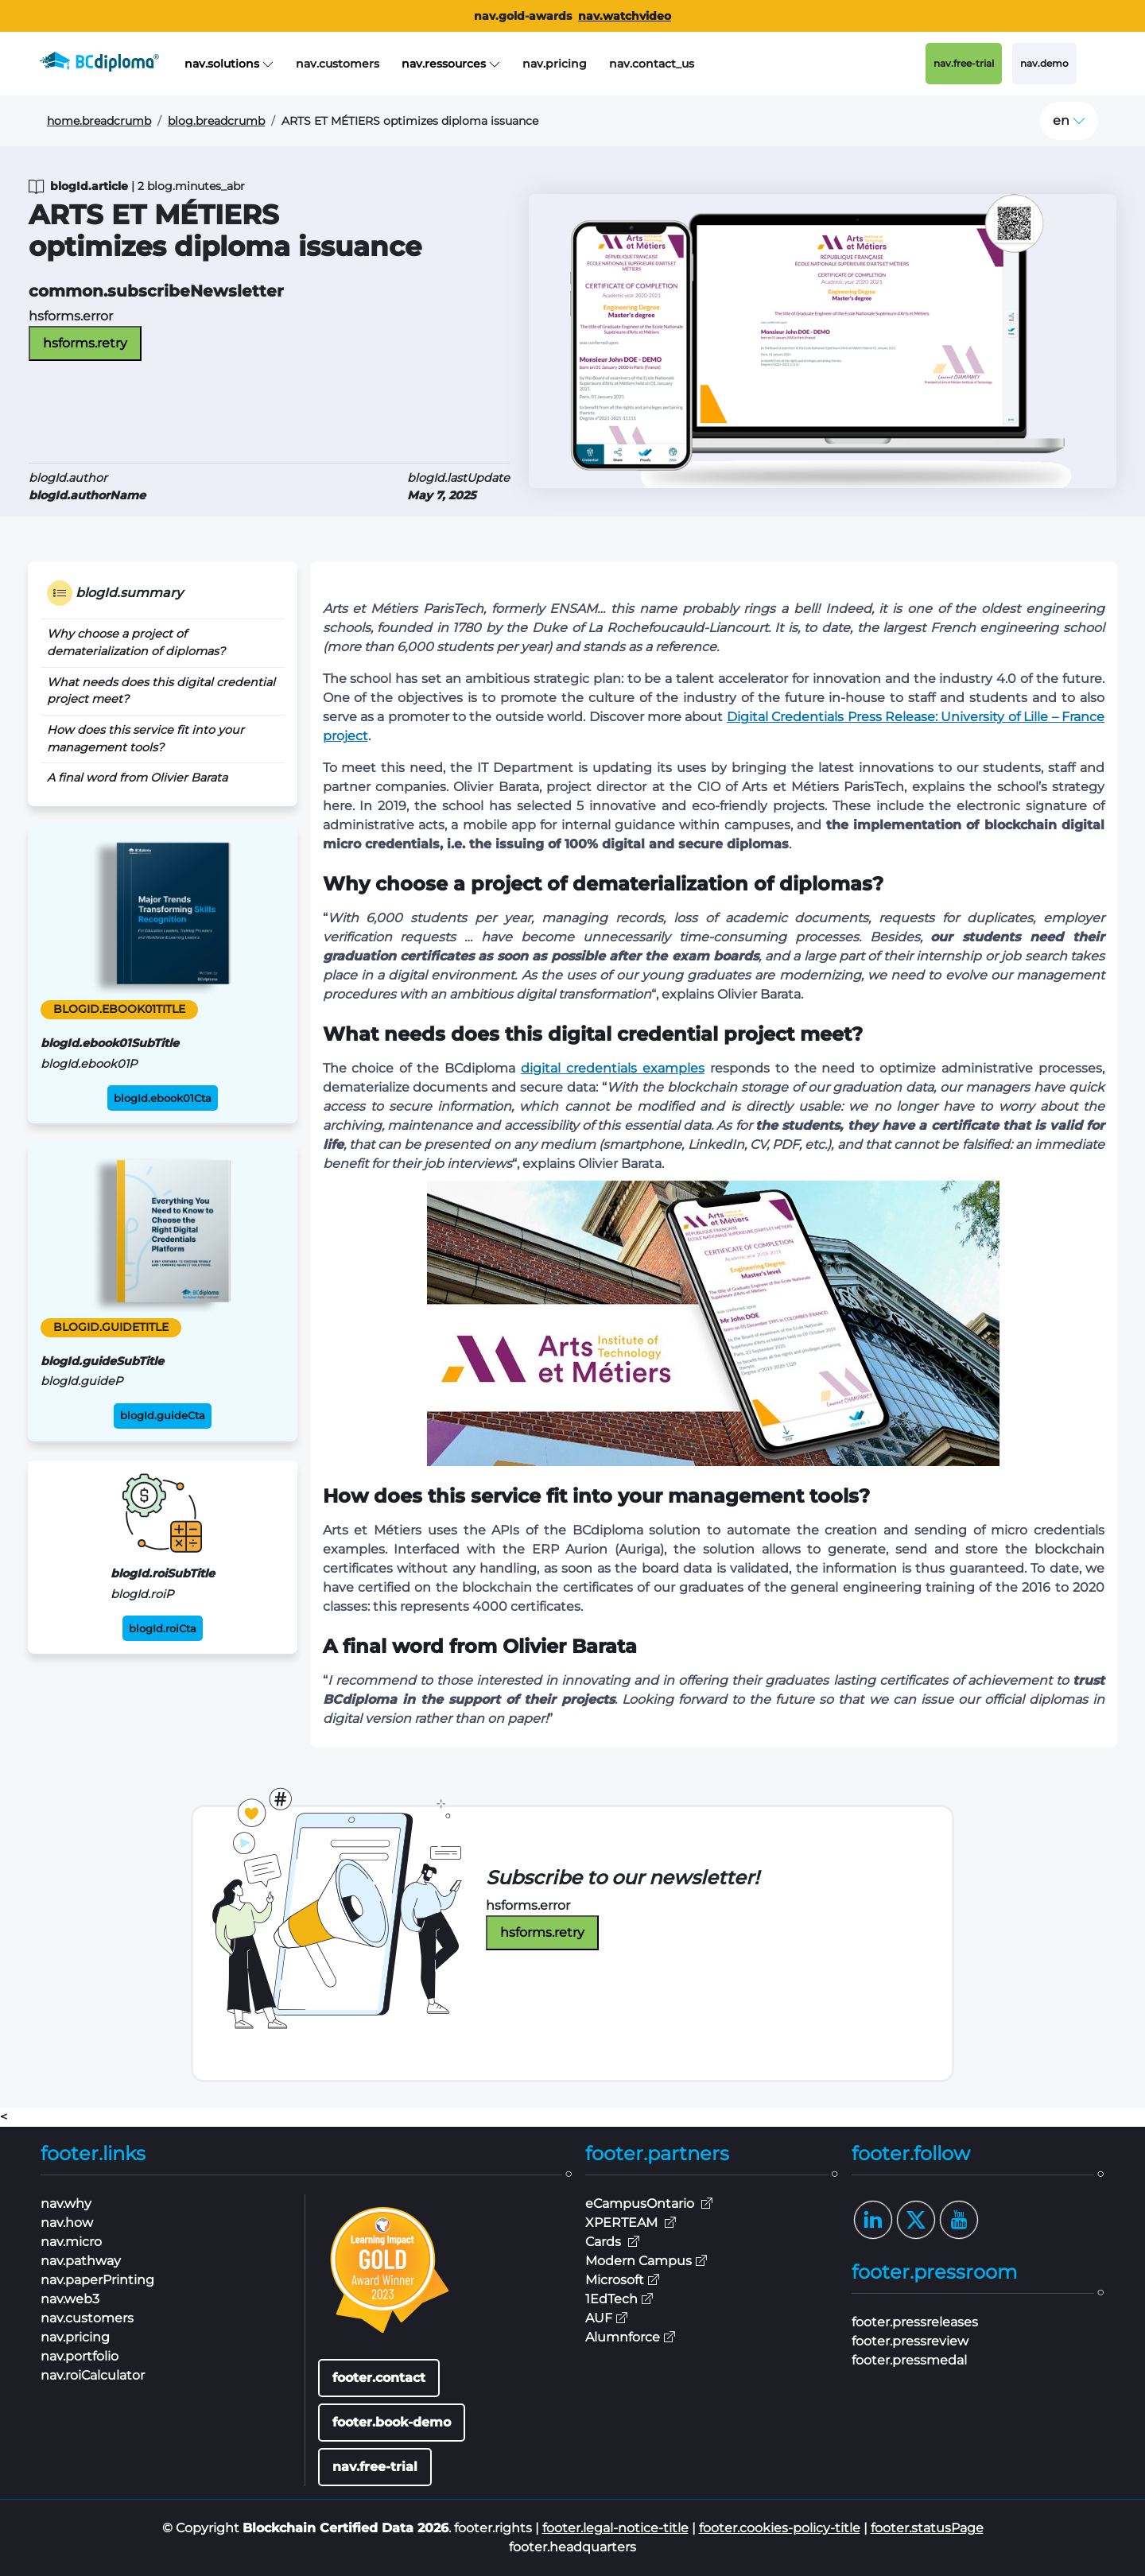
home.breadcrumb (99, 120)
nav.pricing (554, 63)
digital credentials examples (612, 1068)
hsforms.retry (85, 343)
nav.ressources (451, 64)
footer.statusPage (927, 2527)
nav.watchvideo (624, 16)
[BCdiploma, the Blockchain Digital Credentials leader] (112, 63)
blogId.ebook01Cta (163, 1098)
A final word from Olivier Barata (137, 777)
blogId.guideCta (162, 1416)
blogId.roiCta (162, 1629)
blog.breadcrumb (216, 120)
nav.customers (337, 63)
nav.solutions (229, 64)
